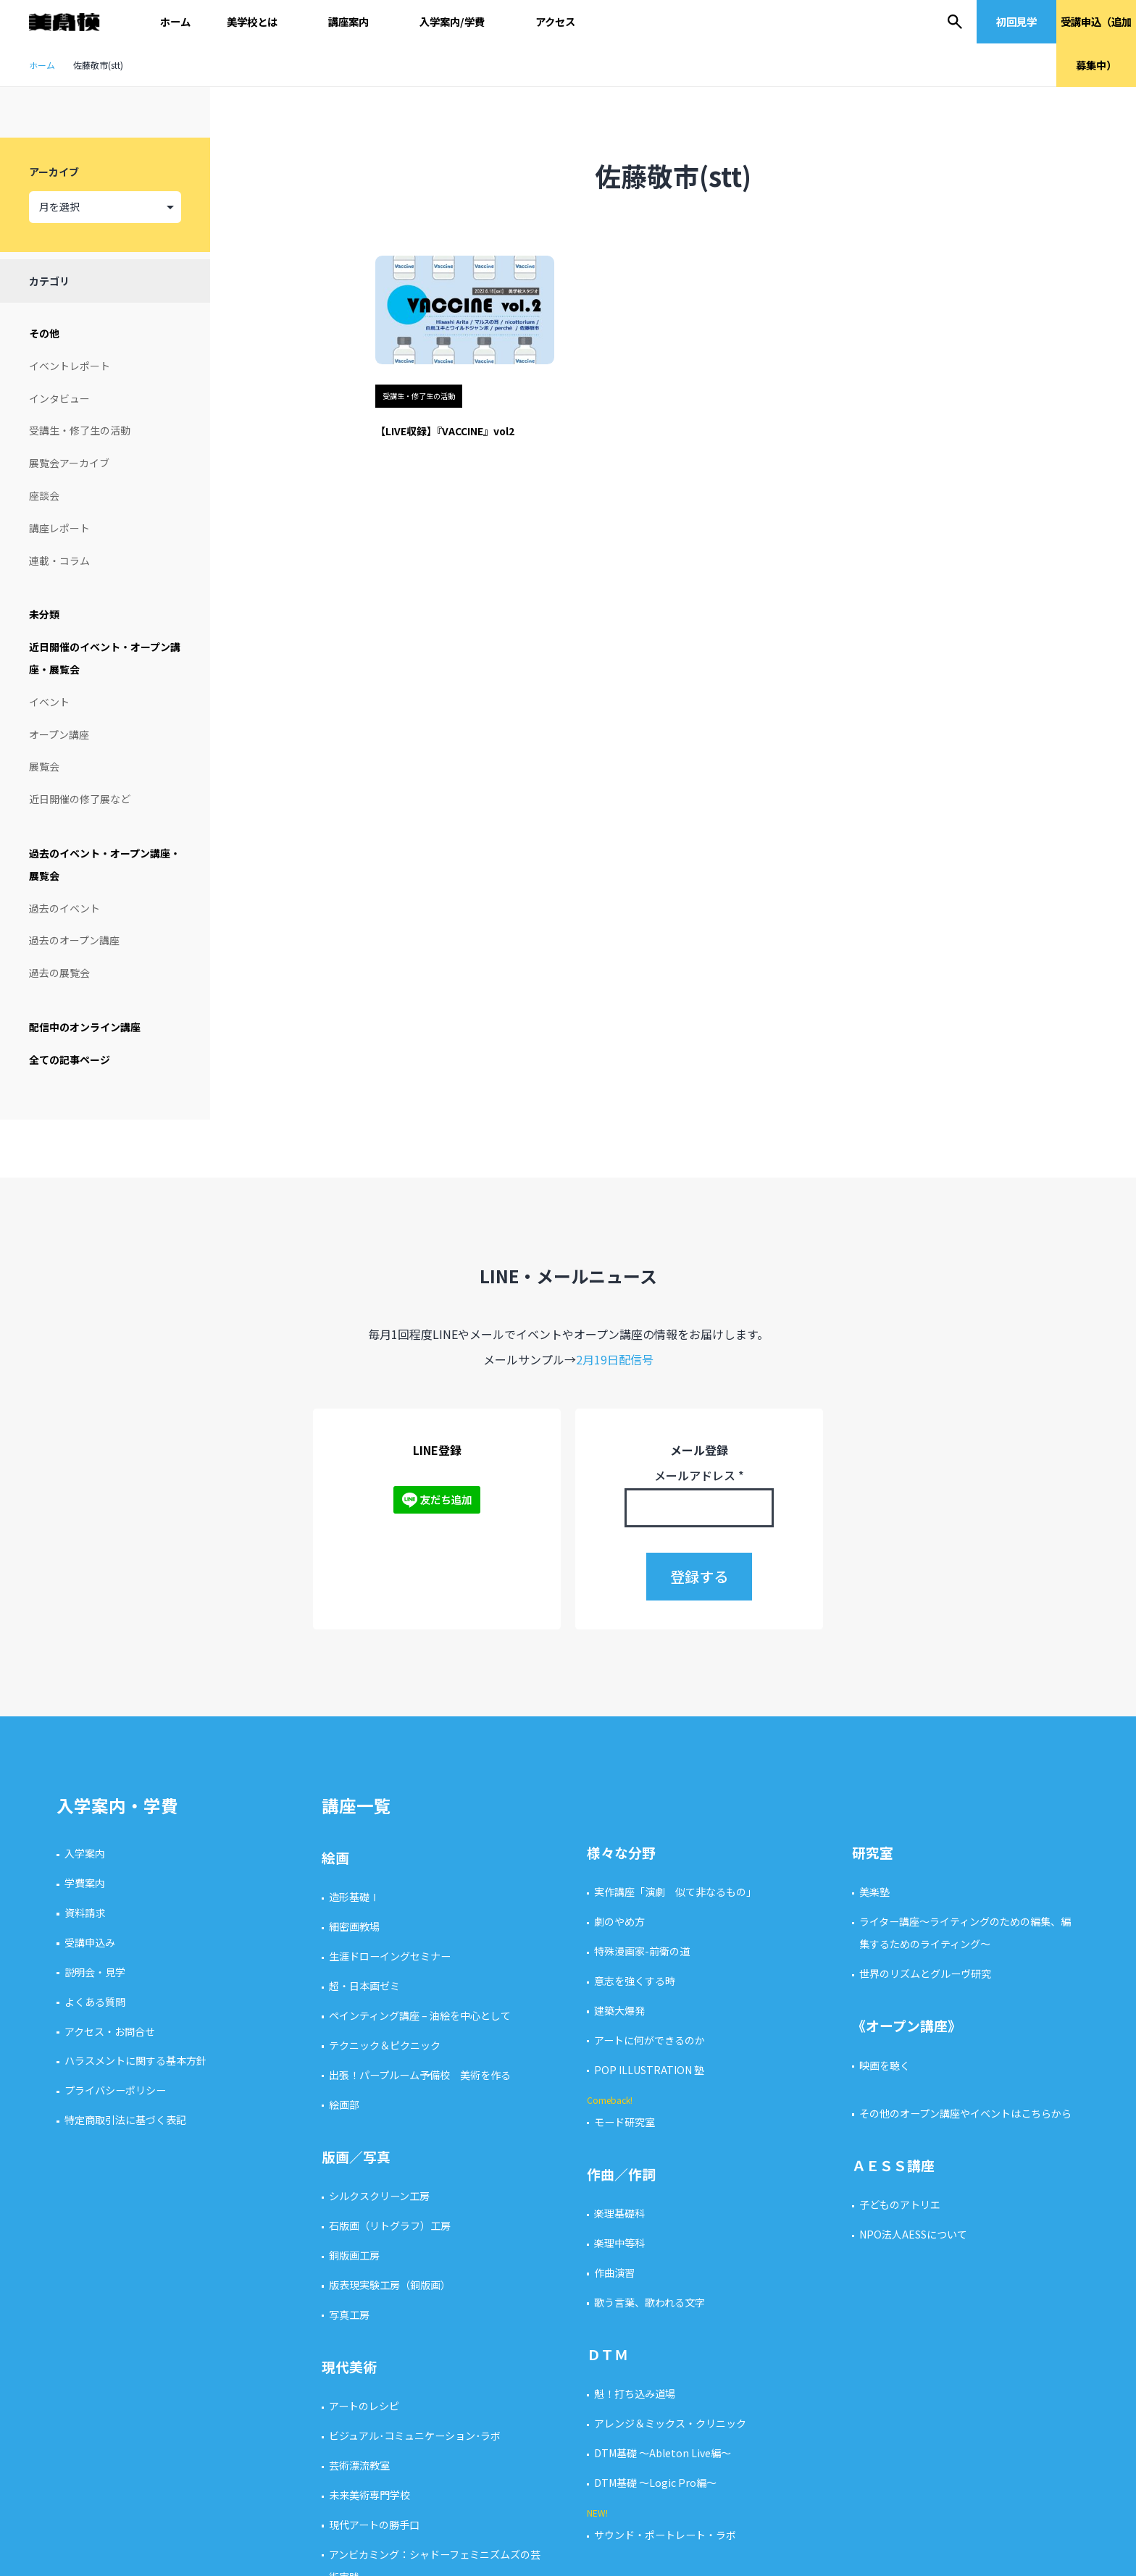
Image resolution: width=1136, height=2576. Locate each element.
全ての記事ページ (69, 1059)
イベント (49, 702)
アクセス (555, 21)
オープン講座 (59, 734)
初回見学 (1016, 21)
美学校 (71, 21)
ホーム (175, 21)
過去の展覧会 (59, 972)
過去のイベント (64, 908)
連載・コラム (59, 560)
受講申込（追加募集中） (1096, 43)
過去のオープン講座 (74, 940)
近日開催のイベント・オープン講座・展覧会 (104, 657)
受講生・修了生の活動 (79, 430)
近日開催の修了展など (79, 799)
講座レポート (59, 528)
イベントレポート (69, 365)
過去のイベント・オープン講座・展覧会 (104, 864)
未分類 (44, 614)
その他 (44, 333)
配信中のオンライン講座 (85, 1027)
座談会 (44, 495)
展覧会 (44, 766)
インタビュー (59, 398)
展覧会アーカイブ (69, 463)
